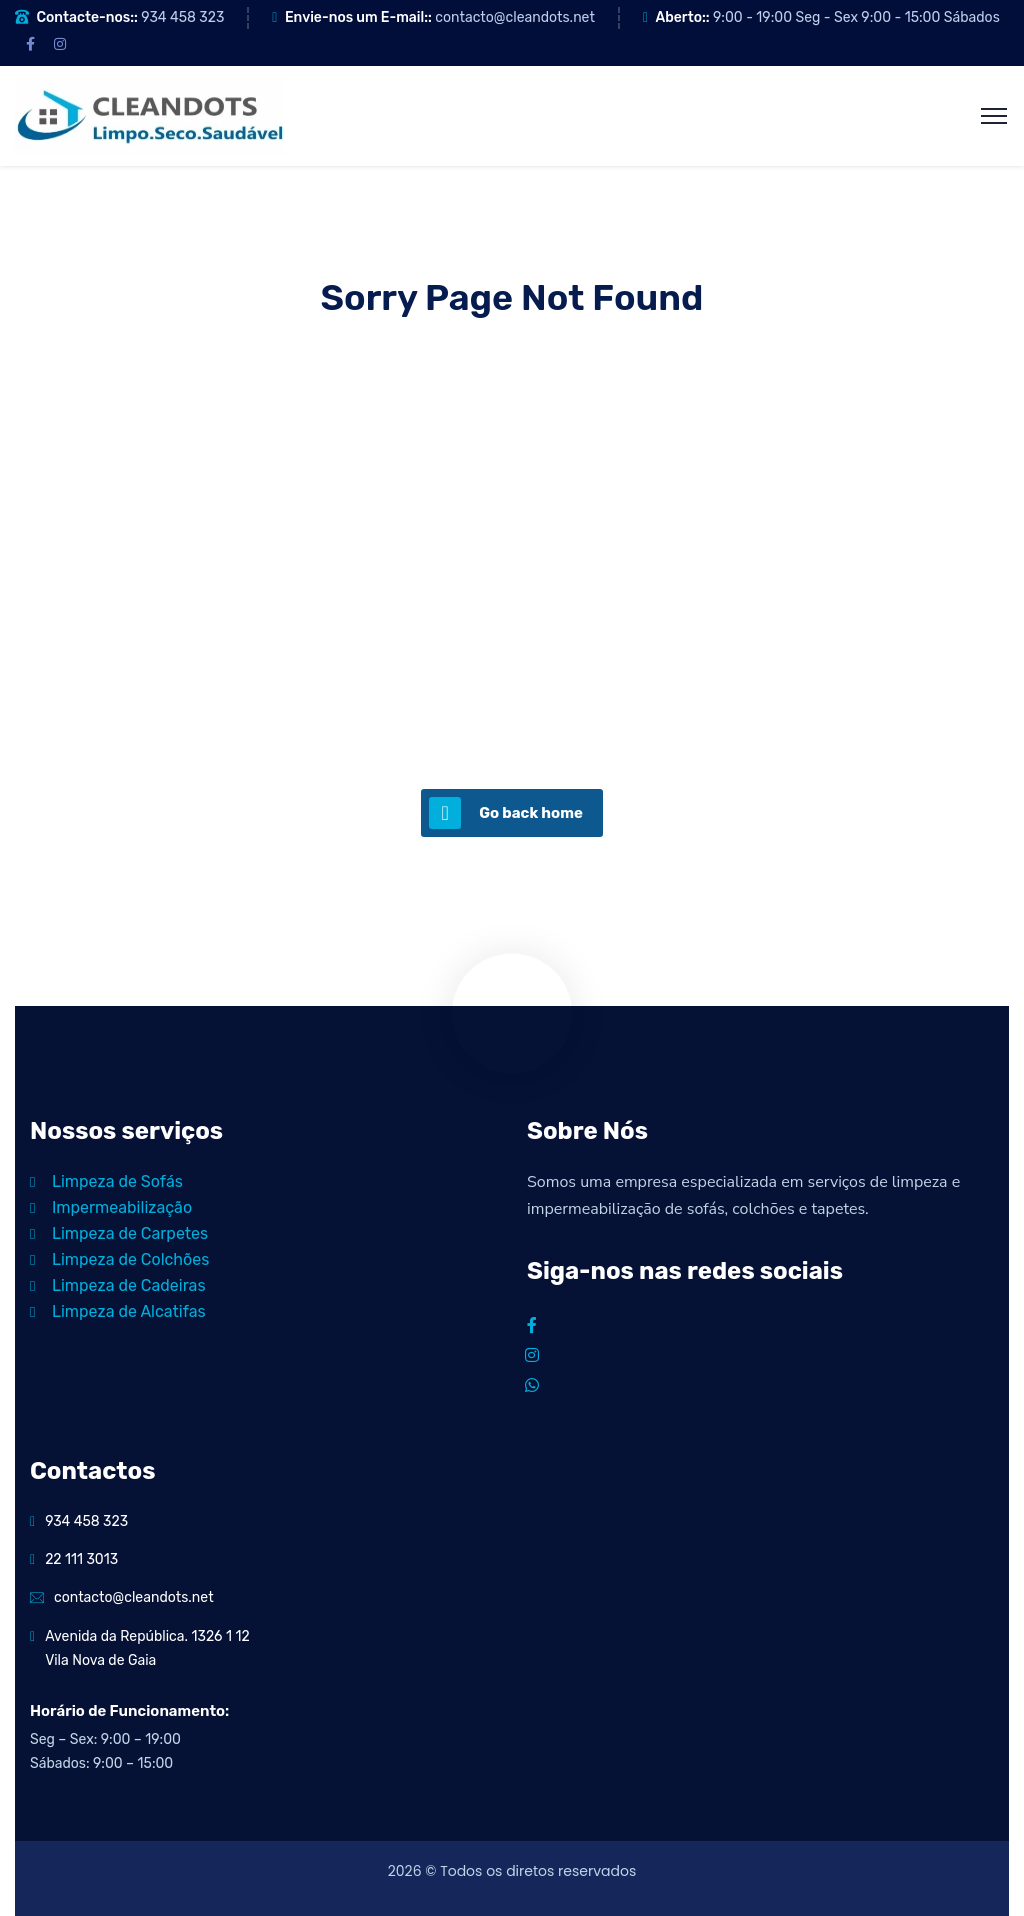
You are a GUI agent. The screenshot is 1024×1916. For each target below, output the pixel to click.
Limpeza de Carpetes (119, 1233)
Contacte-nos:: (86, 17)
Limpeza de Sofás (106, 1181)
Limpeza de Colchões (119, 1259)
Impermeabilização (111, 1207)
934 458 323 (182, 17)
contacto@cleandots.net (515, 17)
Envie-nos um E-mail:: (358, 17)
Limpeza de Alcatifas (118, 1311)
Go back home (506, 813)
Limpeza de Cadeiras (118, 1285)
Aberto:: (682, 17)
